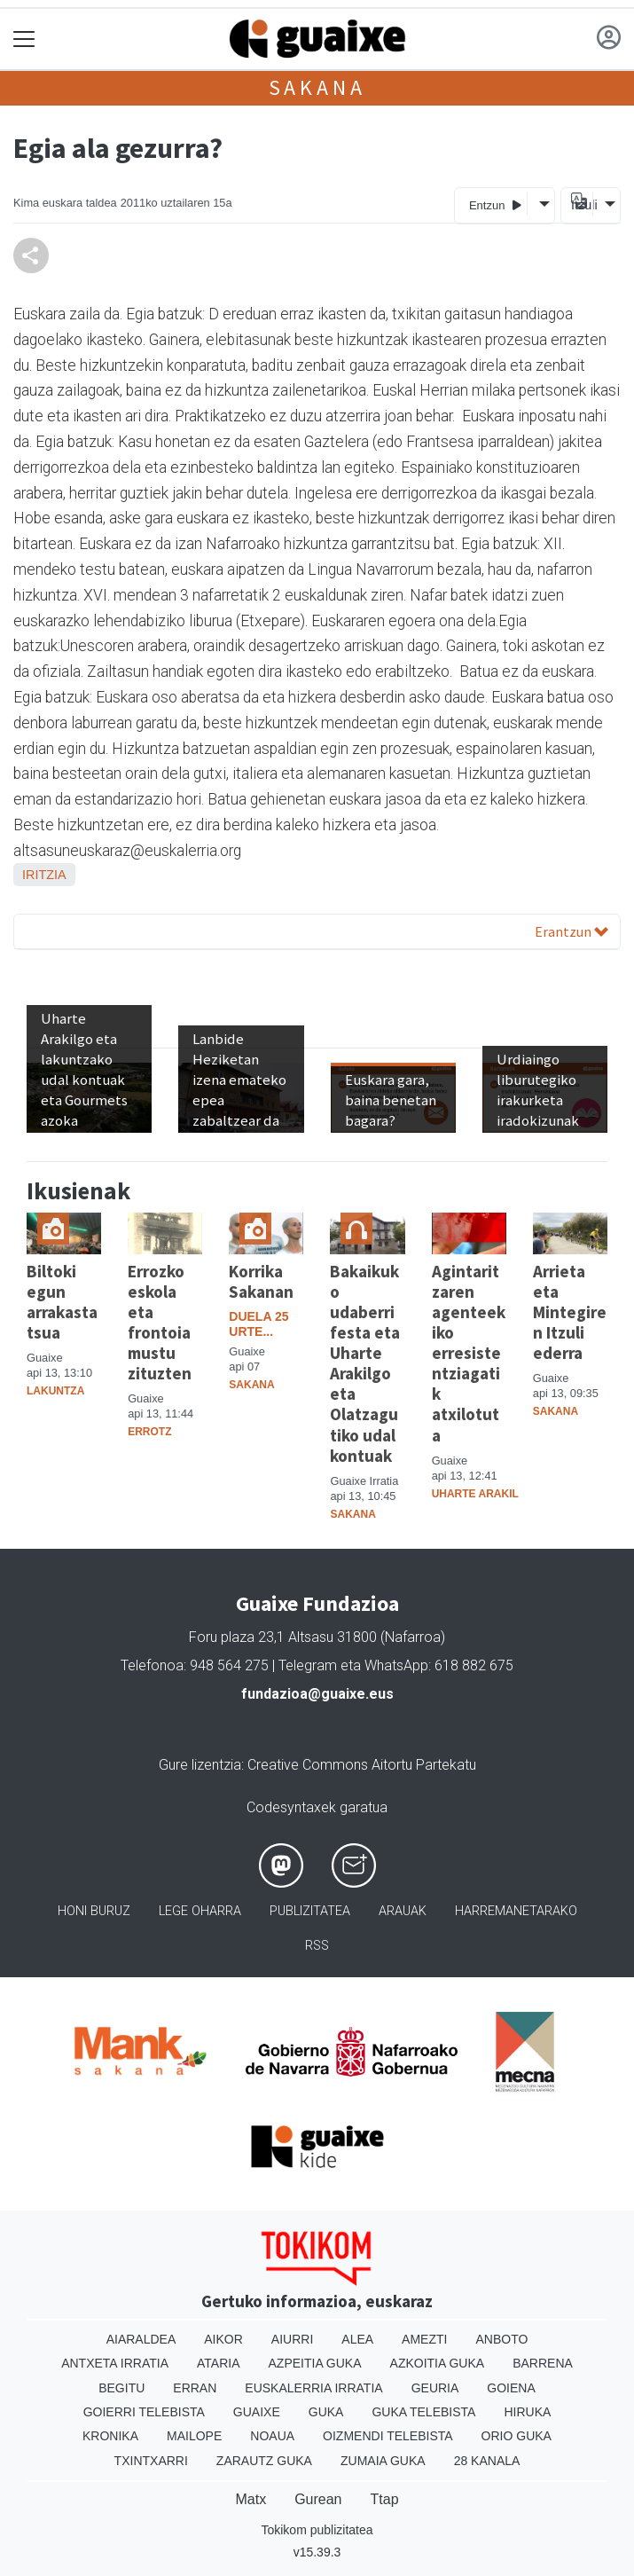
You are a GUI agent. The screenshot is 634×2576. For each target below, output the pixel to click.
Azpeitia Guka (315, 2363)
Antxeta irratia (114, 2363)
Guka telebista (423, 2412)
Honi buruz (94, 1911)
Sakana (317, 87)
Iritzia (44, 875)
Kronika (110, 2436)
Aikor (223, 2339)
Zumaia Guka (383, 2461)
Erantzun (571, 931)
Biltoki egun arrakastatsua (62, 1302)
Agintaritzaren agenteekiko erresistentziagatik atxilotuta (468, 1353)
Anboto (501, 2339)
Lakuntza (55, 1391)
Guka (326, 2412)
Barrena (543, 2363)
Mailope (194, 2436)
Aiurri (292, 2339)
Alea (357, 2339)
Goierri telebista (144, 2412)
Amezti (424, 2339)
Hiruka (527, 2412)
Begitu (121, 2388)
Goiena (511, 2388)
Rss (317, 1945)
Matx (250, 2499)
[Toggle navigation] (24, 39)
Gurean (317, 2499)
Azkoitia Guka (437, 2363)
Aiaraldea (141, 2339)
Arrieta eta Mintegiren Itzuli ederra (570, 1312)
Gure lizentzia (200, 1764)
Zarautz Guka (264, 2461)
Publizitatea (310, 1911)
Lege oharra (200, 1911)
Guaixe (256, 2412)
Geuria (435, 2388)
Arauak (403, 1911)
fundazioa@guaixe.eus (317, 1693)
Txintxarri (151, 2461)
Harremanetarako (516, 1911)
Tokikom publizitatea (316, 2530)
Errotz (149, 1431)
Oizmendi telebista (388, 2436)
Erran (194, 2388)
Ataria (218, 2363)
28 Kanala (487, 2461)
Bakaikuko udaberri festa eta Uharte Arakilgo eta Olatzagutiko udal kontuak (365, 1363)
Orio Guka (516, 2436)
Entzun (495, 204)
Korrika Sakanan (261, 1281)
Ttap (385, 2499)
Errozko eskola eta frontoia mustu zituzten (160, 1322)
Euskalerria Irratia (313, 2388)
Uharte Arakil (475, 1494)
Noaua (272, 2436)
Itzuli (581, 205)
